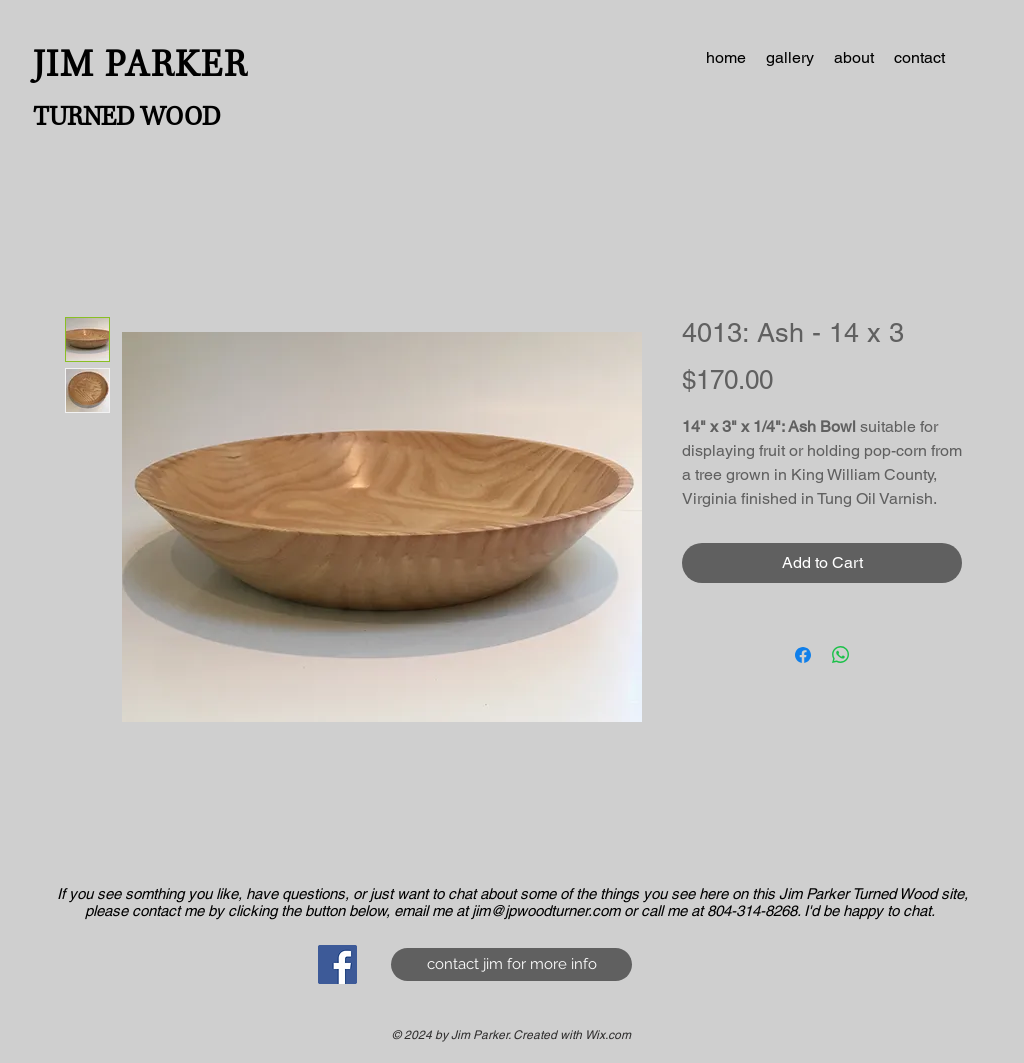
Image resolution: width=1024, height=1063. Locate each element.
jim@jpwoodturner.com (546, 910)
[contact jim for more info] (511, 964)
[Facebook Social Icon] (337, 964)
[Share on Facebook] (803, 655)
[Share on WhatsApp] (841, 655)
